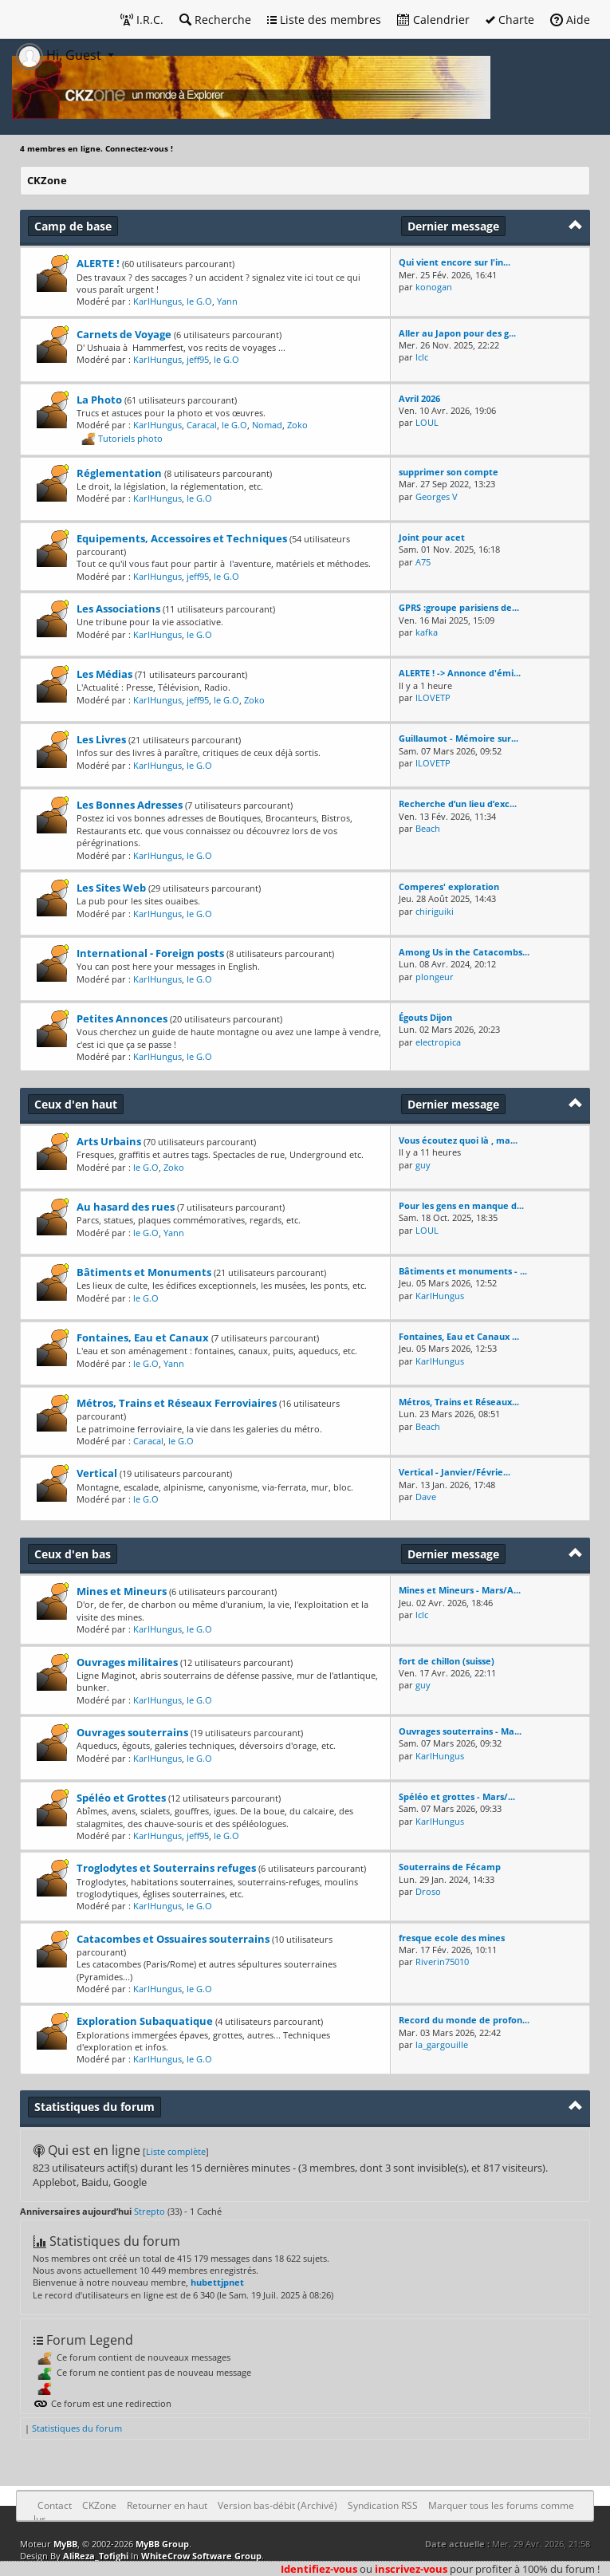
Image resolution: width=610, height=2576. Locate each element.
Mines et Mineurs (122, 1591)
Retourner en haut (167, 2505)
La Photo (99, 399)
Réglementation (119, 473)
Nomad (267, 425)
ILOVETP (433, 697)
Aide (570, 19)
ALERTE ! (98, 263)
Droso (428, 1891)
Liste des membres (324, 19)
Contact (54, 2505)
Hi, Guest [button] (60, 55)
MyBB (65, 2544)
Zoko (297, 425)
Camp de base (73, 226)
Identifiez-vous (319, 2569)
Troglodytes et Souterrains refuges (166, 1868)
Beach (427, 828)
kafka (426, 632)
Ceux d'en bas (72, 1554)
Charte (510, 19)
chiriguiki (434, 911)
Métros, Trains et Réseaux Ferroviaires (177, 1403)
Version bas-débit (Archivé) (277, 2505)
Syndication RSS (383, 2505)
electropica (438, 1042)
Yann (227, 301)
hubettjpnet (217, 2282)
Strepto (149, 2211)
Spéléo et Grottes (121, 1797)
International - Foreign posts (150, 953)
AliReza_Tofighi (95, 2556)
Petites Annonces (122, 1018)
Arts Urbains (109, 1141)
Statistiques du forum (77, 2428)
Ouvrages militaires (127, 1662)
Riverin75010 (442, 1961)
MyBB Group (162, 2544)
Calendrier (433, 19)
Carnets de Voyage (124, 334)
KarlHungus (157, 301)
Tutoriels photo (130, 437)
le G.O (199, 301)
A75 (423, 562)
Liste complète (176, 2151)
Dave (425, 1497)
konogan (433, 287)
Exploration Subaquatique (145, 2021)
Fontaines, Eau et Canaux (143, 1337)
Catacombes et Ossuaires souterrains (173, 1939)
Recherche (215, 19)
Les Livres (101, 739)
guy (423, 1165)
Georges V (436, 496)
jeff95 (198, 359)
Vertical (97, 1473)
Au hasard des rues (126, 1206)
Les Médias (104, 674)
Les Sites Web (111, 887)
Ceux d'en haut (75, 1104)
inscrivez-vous (411, 2569)
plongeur (434, 977)
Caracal (202, 425)
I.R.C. (141, 19)
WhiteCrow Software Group (201, 2556)
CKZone (47, 180)
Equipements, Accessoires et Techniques (182, 538)
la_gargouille (441, 2044)
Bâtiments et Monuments (144, 1272)
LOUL (427, 422)
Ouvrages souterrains (132, 1732)
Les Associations (118, 608)
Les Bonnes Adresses (130, 805)
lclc (421, 357)
